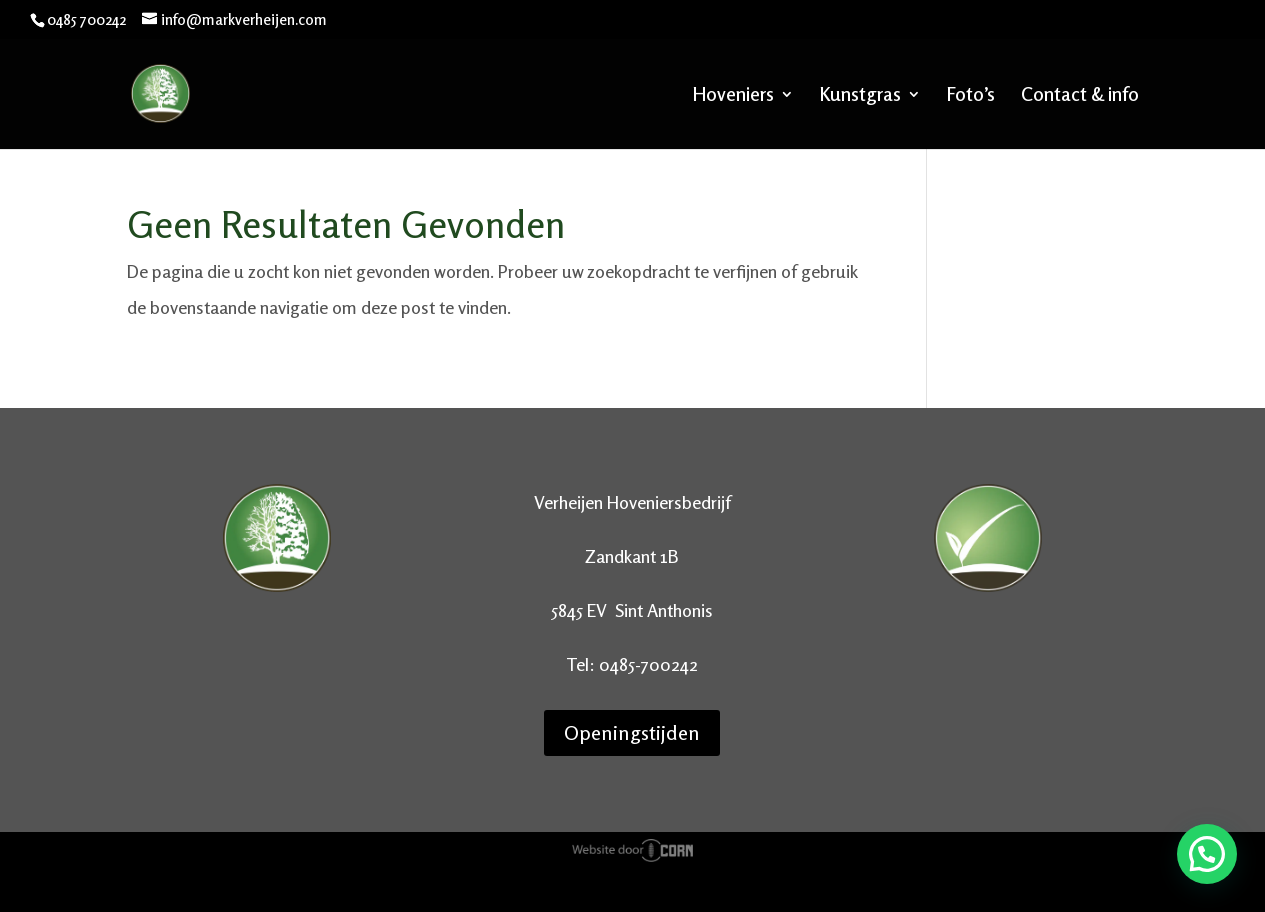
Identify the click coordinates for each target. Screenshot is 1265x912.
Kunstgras (860, 96)
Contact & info (1080, 96)
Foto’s (971, 96)
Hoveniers (733, 96)
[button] (1207, 854)
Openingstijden (632, 732)
